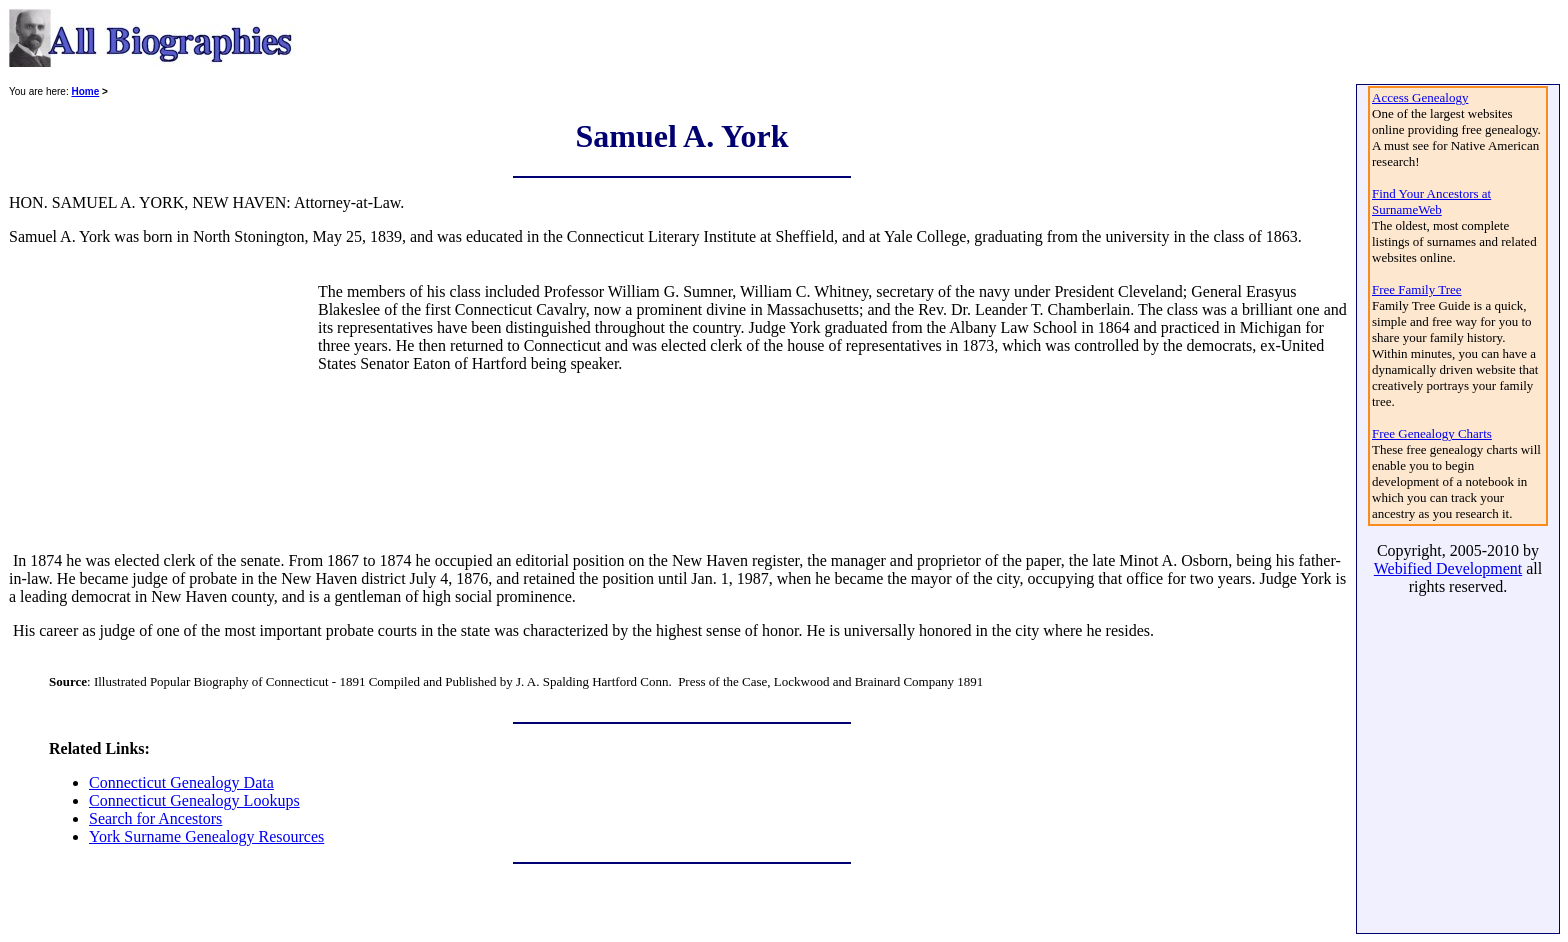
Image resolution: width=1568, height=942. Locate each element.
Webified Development (1448, 568)
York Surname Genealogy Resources (206, 836)
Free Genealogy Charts (1432, 433)
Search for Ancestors (155, 818)
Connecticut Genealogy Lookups (194, 800)
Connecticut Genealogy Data (181, 782)
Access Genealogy (1420, 97)
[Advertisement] (162, 408)
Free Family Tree (1417, 289)
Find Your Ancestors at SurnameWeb (1431, 201)
